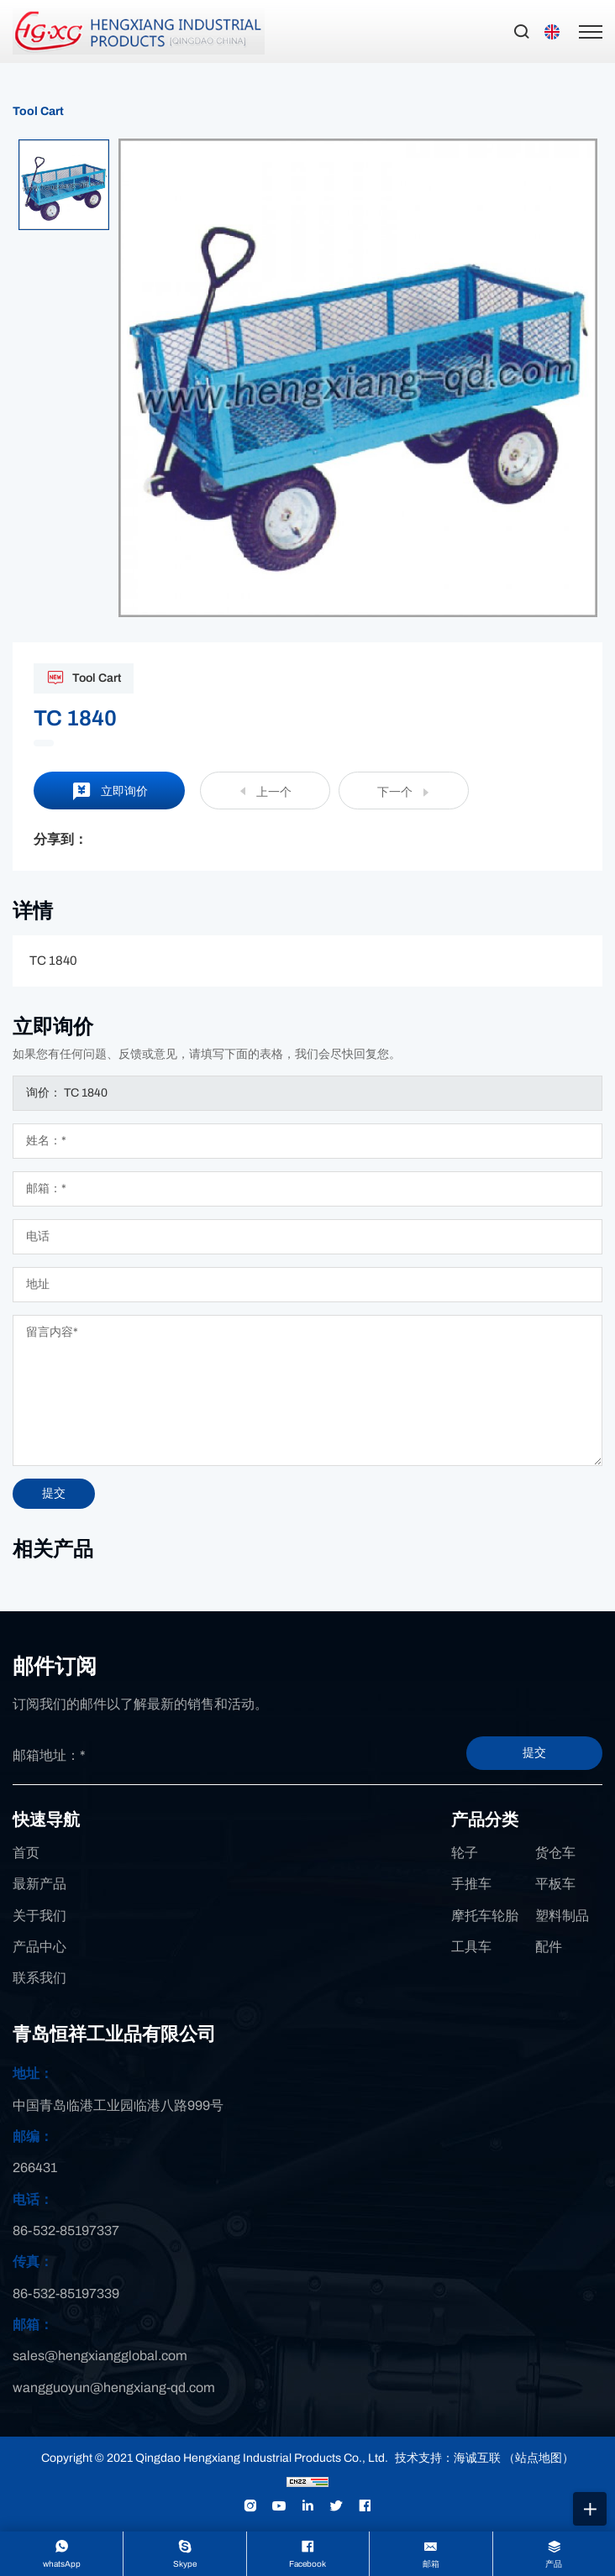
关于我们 (39, 1915)
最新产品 (39, 1884)
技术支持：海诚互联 (448, 2458)
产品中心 (39, 1947)
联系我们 (39, 1978)
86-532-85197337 (66, 2230)
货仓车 (555, 1853)
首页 (26, 1853)
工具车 (471, 1947)
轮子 (464, 1853)
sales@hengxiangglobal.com (100, 2355)
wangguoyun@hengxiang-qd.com (114, 2387)
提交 (534, 1752)
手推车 (471, 1884)
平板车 (555, 1884)
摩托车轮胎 (484, 1915)
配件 (548, 1947)
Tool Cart (38, 111)
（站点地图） (538, 2458)
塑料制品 (562, 1915)
